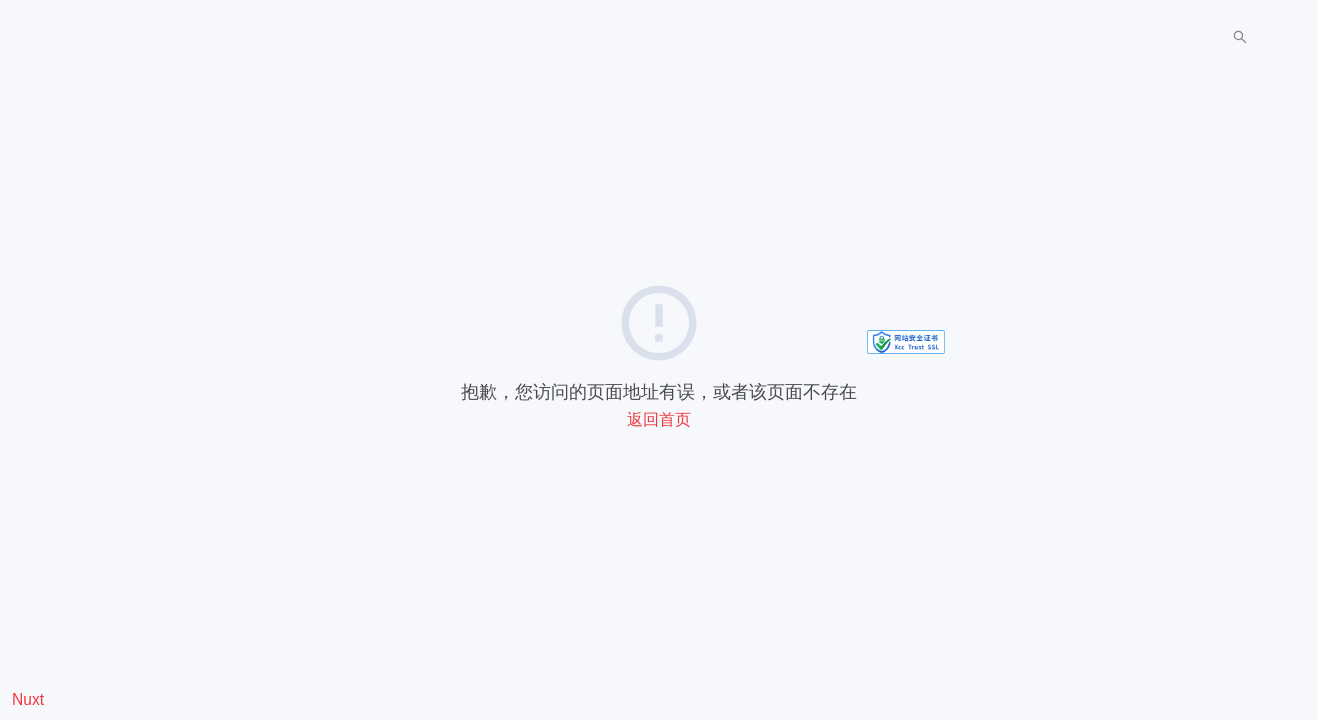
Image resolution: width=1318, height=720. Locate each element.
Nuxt (28, 700)
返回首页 (659, 419)
